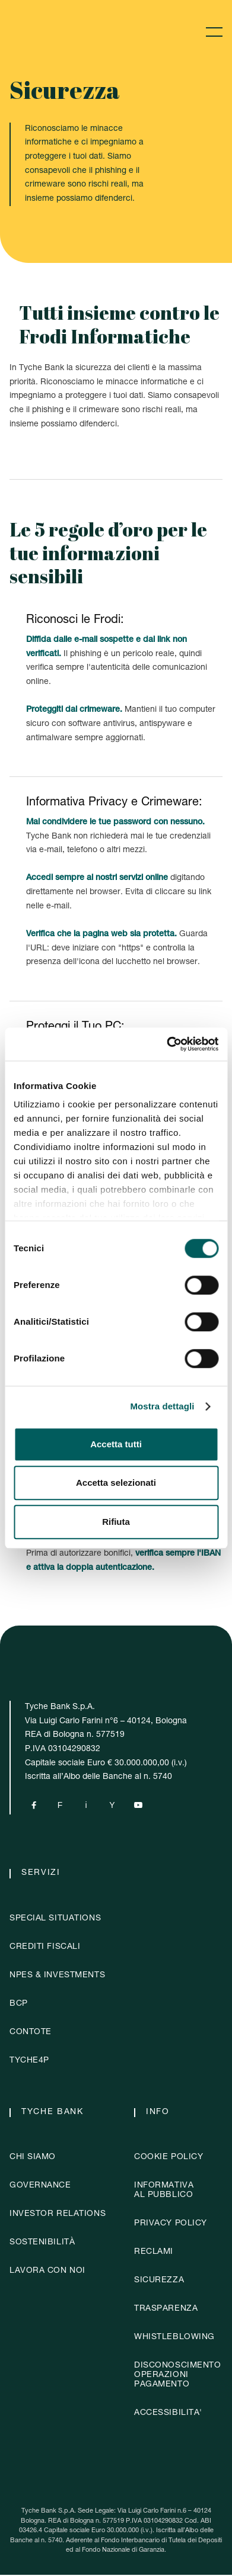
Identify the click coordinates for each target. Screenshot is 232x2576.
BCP (18, 2005)
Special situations (55, 1920)
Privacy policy (170, 2225)
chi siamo (32, 2158)
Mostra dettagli (162, 1406)
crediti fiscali (44, 1948)
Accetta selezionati (116, 1482)
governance (40, 2187)
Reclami (153, 2253)
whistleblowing (174, 2338)
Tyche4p (29, 2062)
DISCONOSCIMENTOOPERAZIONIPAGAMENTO (177, 2376)
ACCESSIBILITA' (168, 2414)
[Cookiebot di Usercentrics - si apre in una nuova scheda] (166, 1044)
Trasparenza (166, 2310)
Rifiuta (116, 1522)
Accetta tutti (116, 1444)
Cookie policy (168, 2158)
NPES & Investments (57, 1977)
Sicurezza (159, 2282)
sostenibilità (42, 2244)
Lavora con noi (47, 2272)
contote (30, 2033)
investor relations (57, 2215)
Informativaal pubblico (163, 2192)
